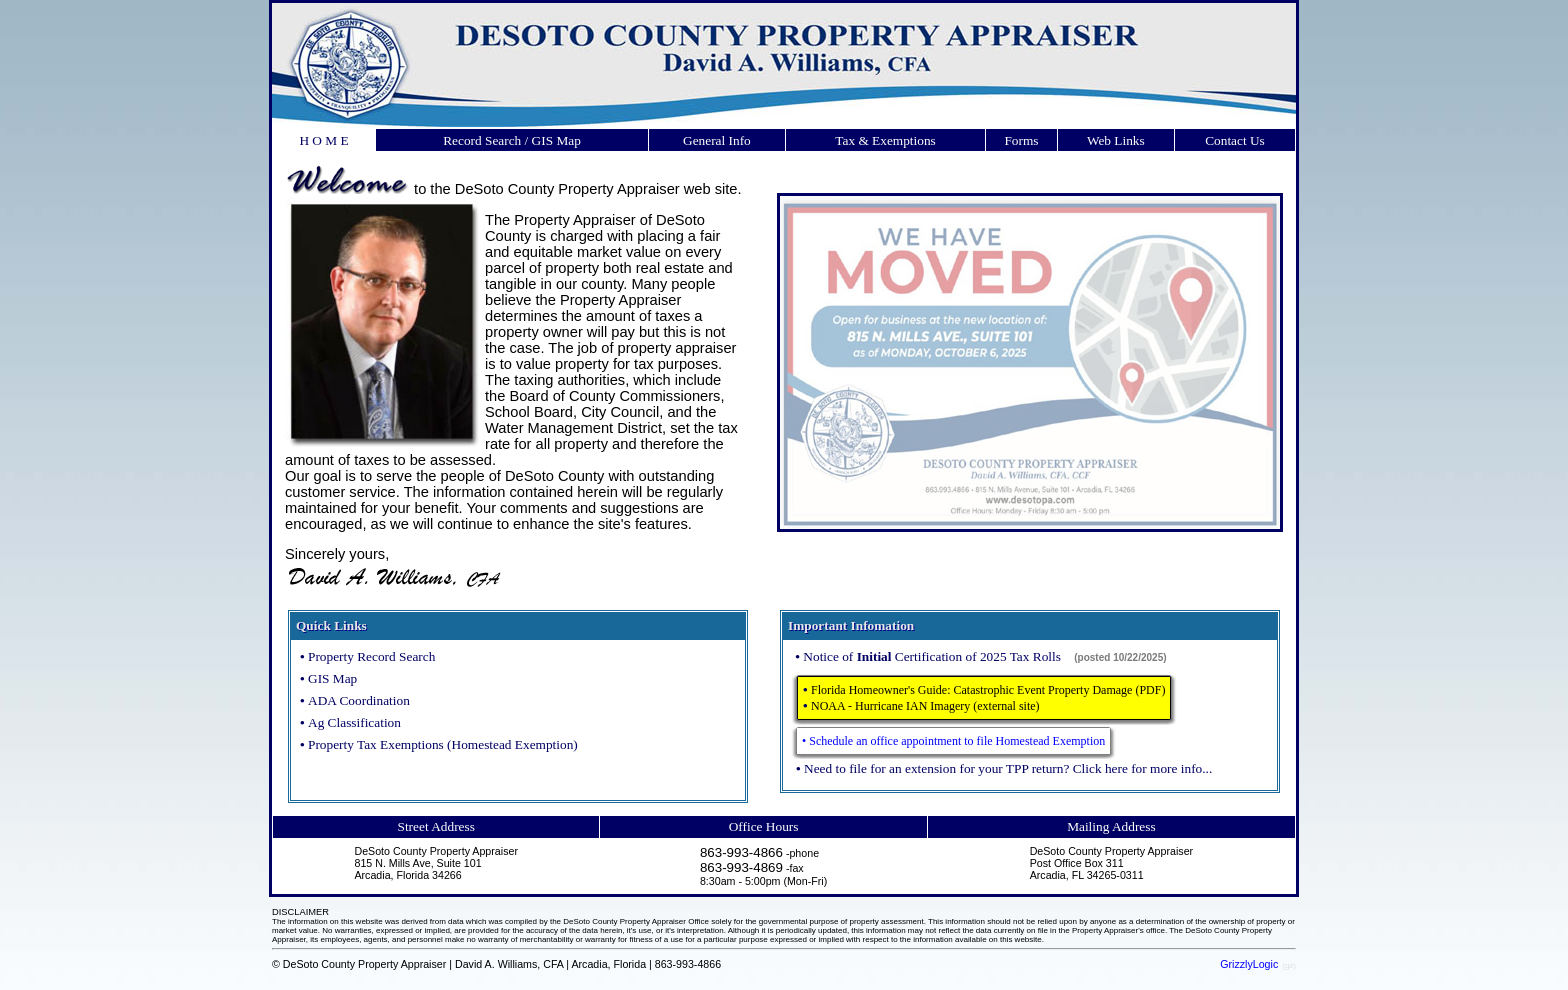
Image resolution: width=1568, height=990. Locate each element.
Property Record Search (371, 656)
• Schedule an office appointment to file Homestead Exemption (953, 741)
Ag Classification (354, 722)
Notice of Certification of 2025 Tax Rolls (933, 656)
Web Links (1116, 140)
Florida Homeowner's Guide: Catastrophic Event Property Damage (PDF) (988, 690)
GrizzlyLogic (1249, 964)
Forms (1021, 140)
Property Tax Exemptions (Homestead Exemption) (443, 744)
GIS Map (332, 678)
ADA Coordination (359, 700)
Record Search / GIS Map (512, 140)
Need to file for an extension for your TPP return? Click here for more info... (1008, 768)
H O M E (323, 140)
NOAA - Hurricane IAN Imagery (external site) (925, 706)
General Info (717, 140)
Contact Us (1235, 140)
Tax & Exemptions (885, 140)
